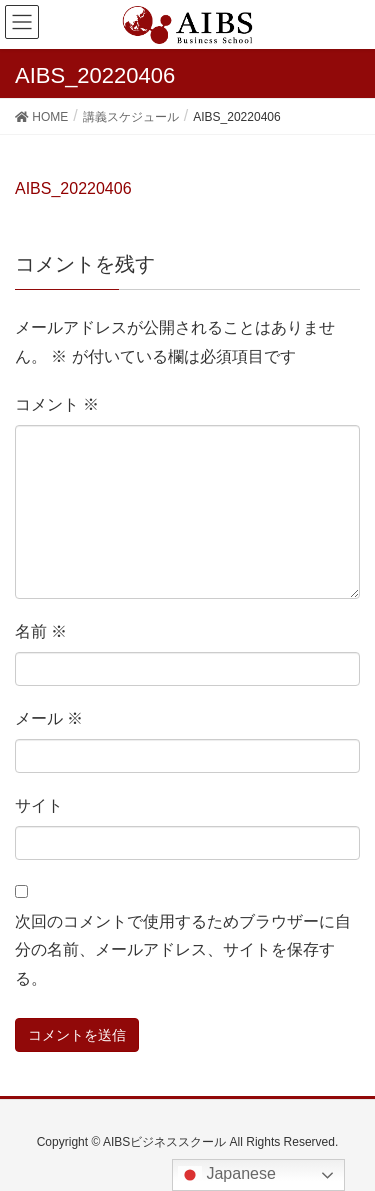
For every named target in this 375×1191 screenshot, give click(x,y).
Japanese (227, 1175)
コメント (57, 404)
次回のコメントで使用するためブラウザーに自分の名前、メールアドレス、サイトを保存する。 (183, 950)
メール (49, 718)
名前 (41, 631)
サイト (39, 805)
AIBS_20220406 (73, 188)
